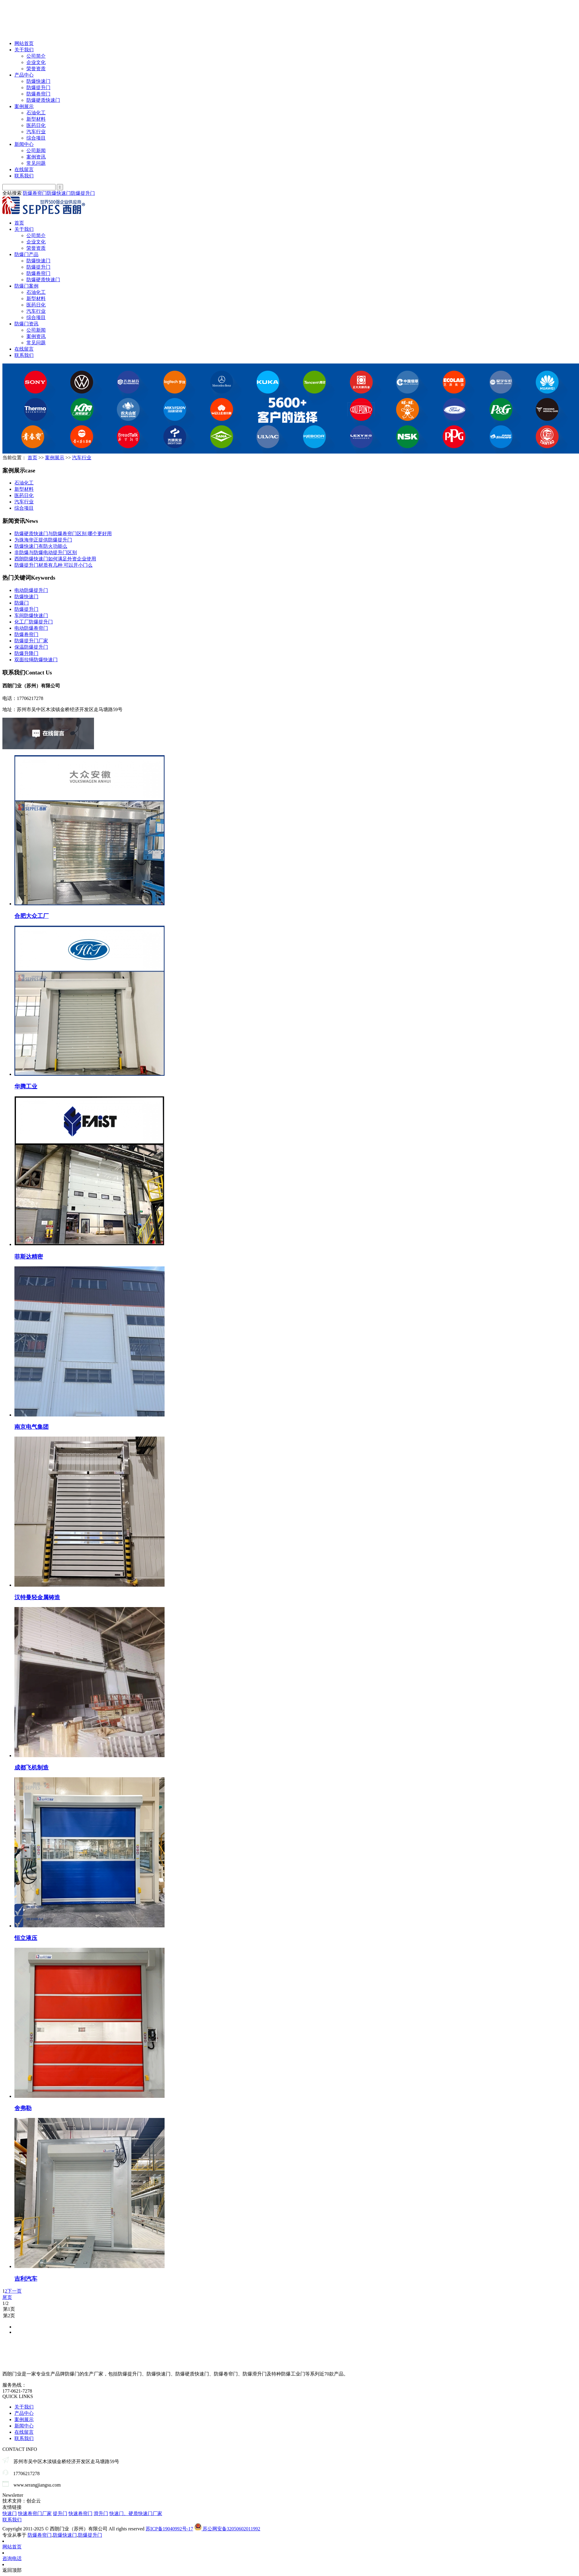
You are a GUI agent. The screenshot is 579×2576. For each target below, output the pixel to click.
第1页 (289, 2309)
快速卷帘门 (80, 2513)
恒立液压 (25, 1938)
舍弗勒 (23, 2108)
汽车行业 (36, 131)
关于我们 (24, 49)
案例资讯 (36, 156)
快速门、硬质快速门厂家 (135, 2513)
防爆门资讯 (26, 323)
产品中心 (24, 74)
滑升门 (101, 2513)
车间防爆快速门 (31, 615)
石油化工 (36, 112)
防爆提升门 (38, 87)
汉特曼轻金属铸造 (37, 1597)
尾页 (7, 2297)
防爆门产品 (26, 254)
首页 (19, 222)
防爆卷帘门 (38, 93)
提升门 (60, 2513)
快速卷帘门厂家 (35, 2513)
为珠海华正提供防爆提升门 (43, 539)
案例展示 (24, 106)
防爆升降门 (26, 653)
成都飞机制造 (31, 1767)
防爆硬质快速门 (43, 100)
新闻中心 (24, 144)
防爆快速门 (38, 81)
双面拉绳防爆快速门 (36, 659)
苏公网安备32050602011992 (227, 2528)
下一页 (14, 2291)
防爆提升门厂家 (31, 640)
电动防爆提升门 (31, 590)
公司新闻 (36, 150)
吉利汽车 (25, 2279)
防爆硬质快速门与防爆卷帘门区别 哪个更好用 (63, 533)
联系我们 (24, 175)
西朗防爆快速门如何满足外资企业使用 (55, 558)
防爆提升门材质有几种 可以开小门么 (53, 565)
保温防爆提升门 (31, 647)
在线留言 (24, 169)
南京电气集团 (31, 1427)
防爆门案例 (26, 285)
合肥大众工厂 (31, 916)
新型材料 (36, 119)
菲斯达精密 (28, 1256)
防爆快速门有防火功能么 (40, 546)
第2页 (289, 2316)
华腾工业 (25, 1086)
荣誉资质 (36, 68)
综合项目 (36, 137)
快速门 (9, 2513)
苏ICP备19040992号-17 (169, 2528)
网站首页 (24, 43)
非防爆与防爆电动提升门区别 (45, 552)
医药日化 (36, 125)
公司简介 (36, 56)
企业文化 (36, 62)
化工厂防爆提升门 (33, 621)
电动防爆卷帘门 (31, 628)
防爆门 (21, 602)
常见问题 (36, 163)
